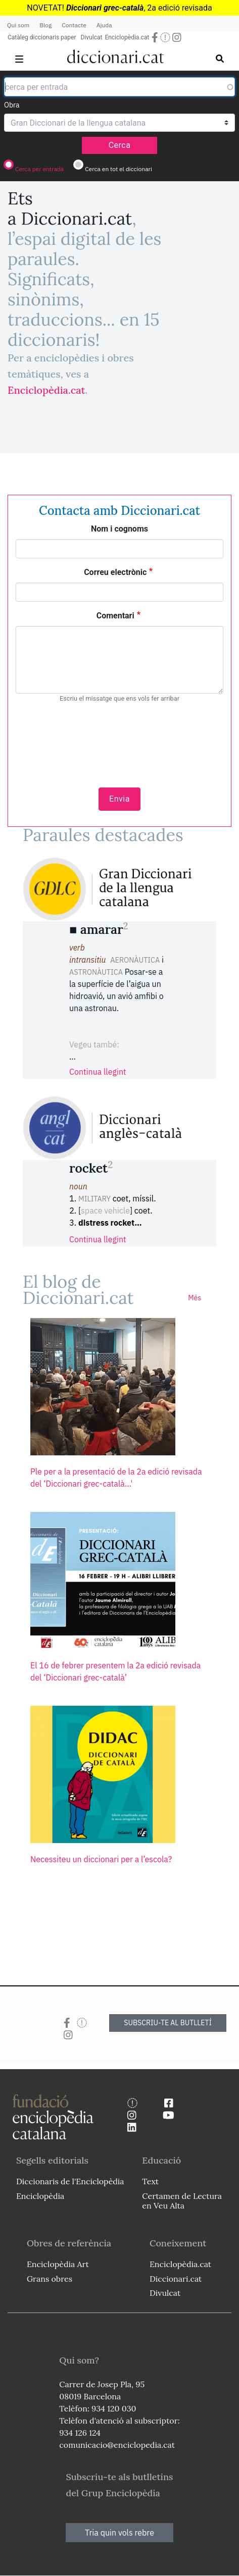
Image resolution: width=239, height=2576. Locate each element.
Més (194, 1297)
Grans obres (49, 2279)
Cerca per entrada (39, 169)
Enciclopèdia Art (58, 2264)
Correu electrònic (115, 572)
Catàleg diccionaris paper (42, 37)
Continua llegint (97, 1072)
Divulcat (92, 37)
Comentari (115, 615)
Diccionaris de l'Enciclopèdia (70, 2181)
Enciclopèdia (40, 2196)
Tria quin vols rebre (119, 2533)
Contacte (74, 25)
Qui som (18, 25)
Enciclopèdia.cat (127, 37)
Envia (119, 799)
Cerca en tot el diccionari (118, 169)
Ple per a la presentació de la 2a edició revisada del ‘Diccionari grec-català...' (116, 1477)
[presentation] (119, 739)
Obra (12, 105)
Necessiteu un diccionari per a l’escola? (101, 1859)
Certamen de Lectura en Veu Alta (182, 2201)
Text (150, 2181)
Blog (45, 25)
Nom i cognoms (119, 529)
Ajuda (104, 25)
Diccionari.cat (176, 2279)
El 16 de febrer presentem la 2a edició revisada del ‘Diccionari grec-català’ (115, 1671)
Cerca (120, 145)
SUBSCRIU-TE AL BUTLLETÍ (168, 2022)
